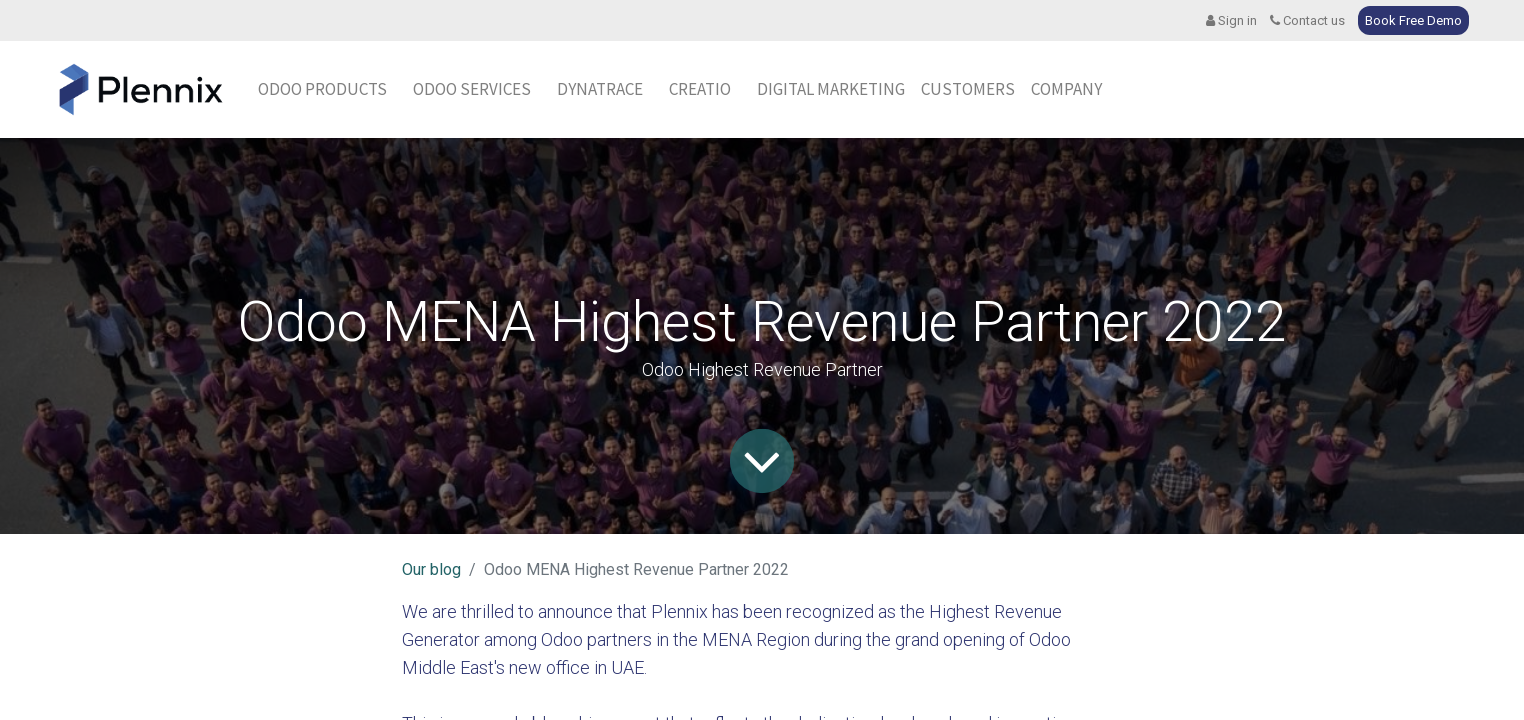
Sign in (1231, 20)
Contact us (1307, 20)
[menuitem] (600, 90)
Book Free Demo (1413, 20)
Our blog (431, 569)
